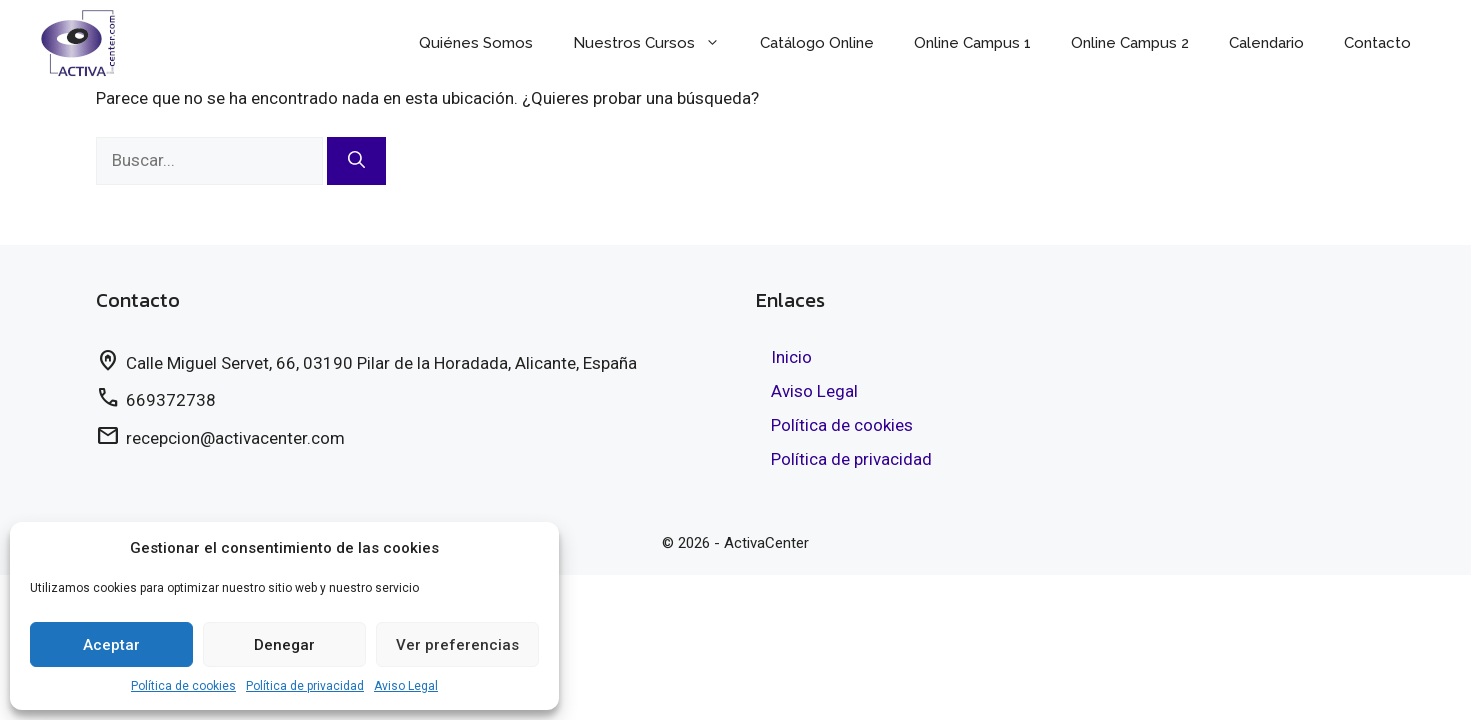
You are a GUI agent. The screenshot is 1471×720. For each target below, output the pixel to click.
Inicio (791, 357)
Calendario (1266, 43)
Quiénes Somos (476, 43)
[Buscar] (356, 161)
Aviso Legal (406, 686)
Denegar (284, 645)
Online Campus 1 (972, 43)
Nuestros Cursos (656, 43)
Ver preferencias (457, 645)
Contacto (1377, 43)
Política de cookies (183, 686)
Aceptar (111, 645)
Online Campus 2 (1130, 43)
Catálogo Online (817, 43)
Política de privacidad (305, 686)
